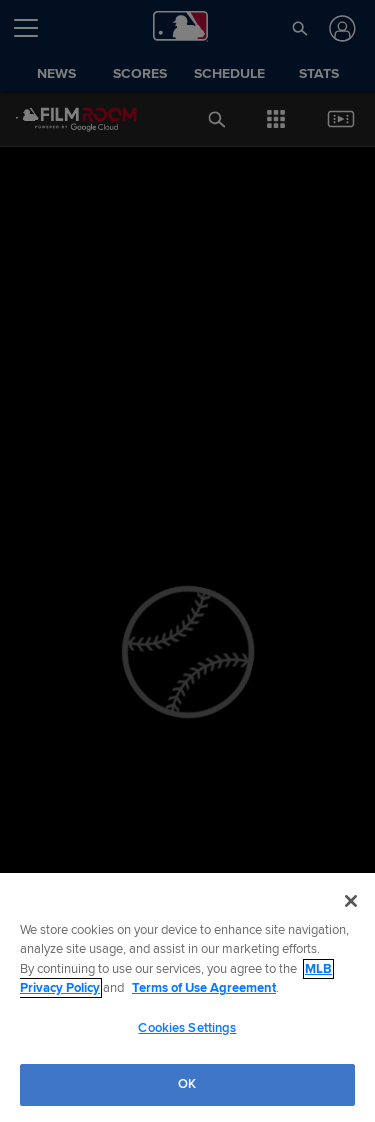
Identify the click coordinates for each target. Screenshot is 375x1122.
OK (187, 1084)
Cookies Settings (187, 1028)
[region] (187, 997)
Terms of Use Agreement (204, 988)
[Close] (351, 901)
